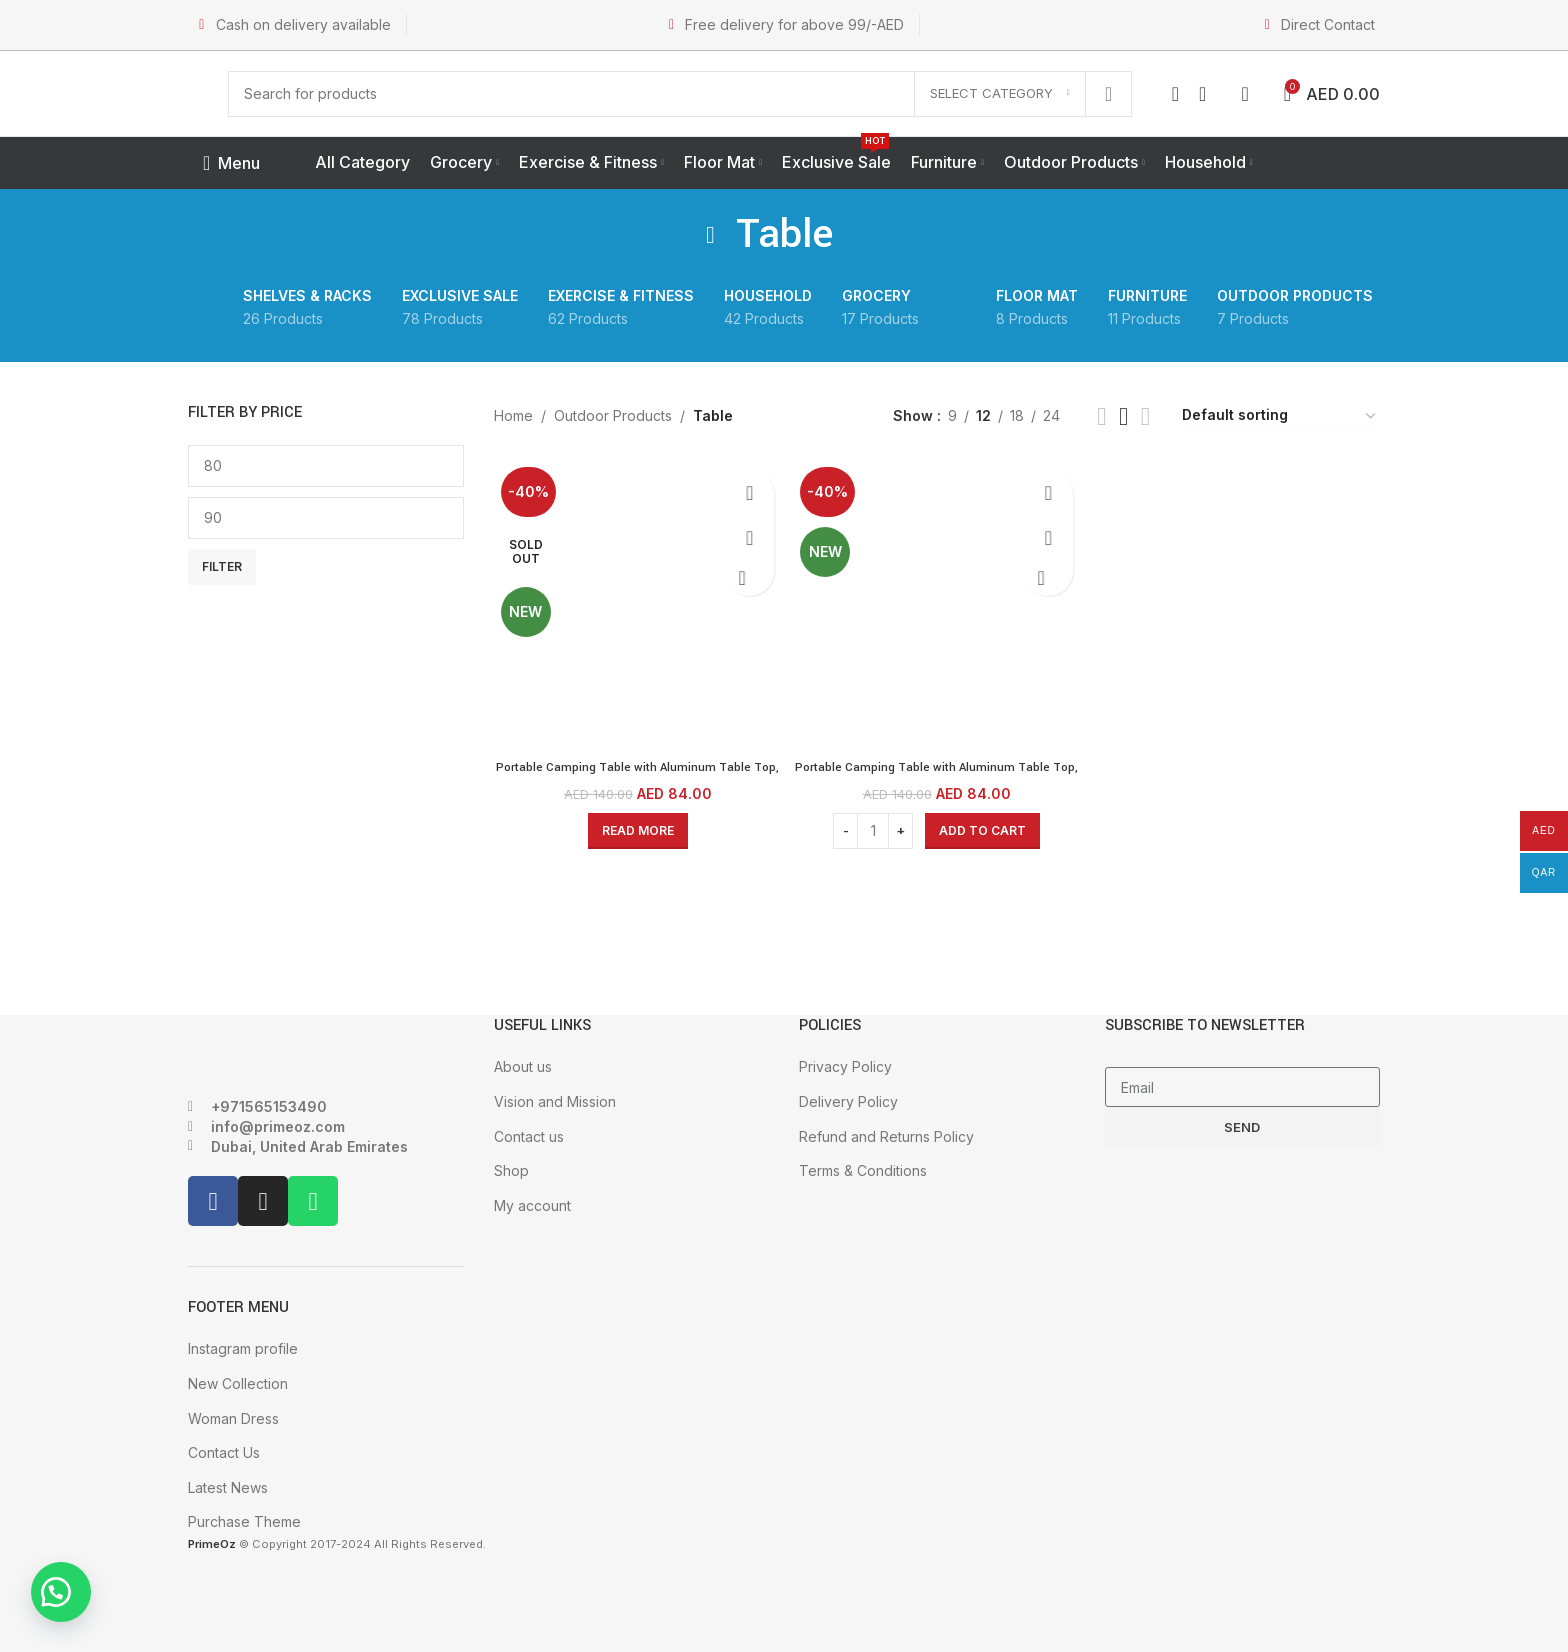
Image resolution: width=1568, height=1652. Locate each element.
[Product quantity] (873, 824)
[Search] (680, 94)
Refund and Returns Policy (886, 1136)
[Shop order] (1280, 416)
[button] (70, 1582)
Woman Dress (233, 1418)
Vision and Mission (555, 1101)
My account (532, 1205)
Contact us (529, 1136)
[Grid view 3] (1123, 416)
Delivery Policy (848, 1101)
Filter (222, 566)
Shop (511, 1170)
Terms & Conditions (863, 1170)
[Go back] (711, 235)
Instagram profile (243, 1348)
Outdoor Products (613, 415)
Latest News (228, 1487)
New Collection (238, 1383)
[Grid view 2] (1101, 416)
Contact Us (224, 1452)
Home (513, 415)
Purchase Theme (244, 1521)
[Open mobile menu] (231, 163)
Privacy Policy (845, 1066)
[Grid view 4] (1145, 416)
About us (523, 1066)
